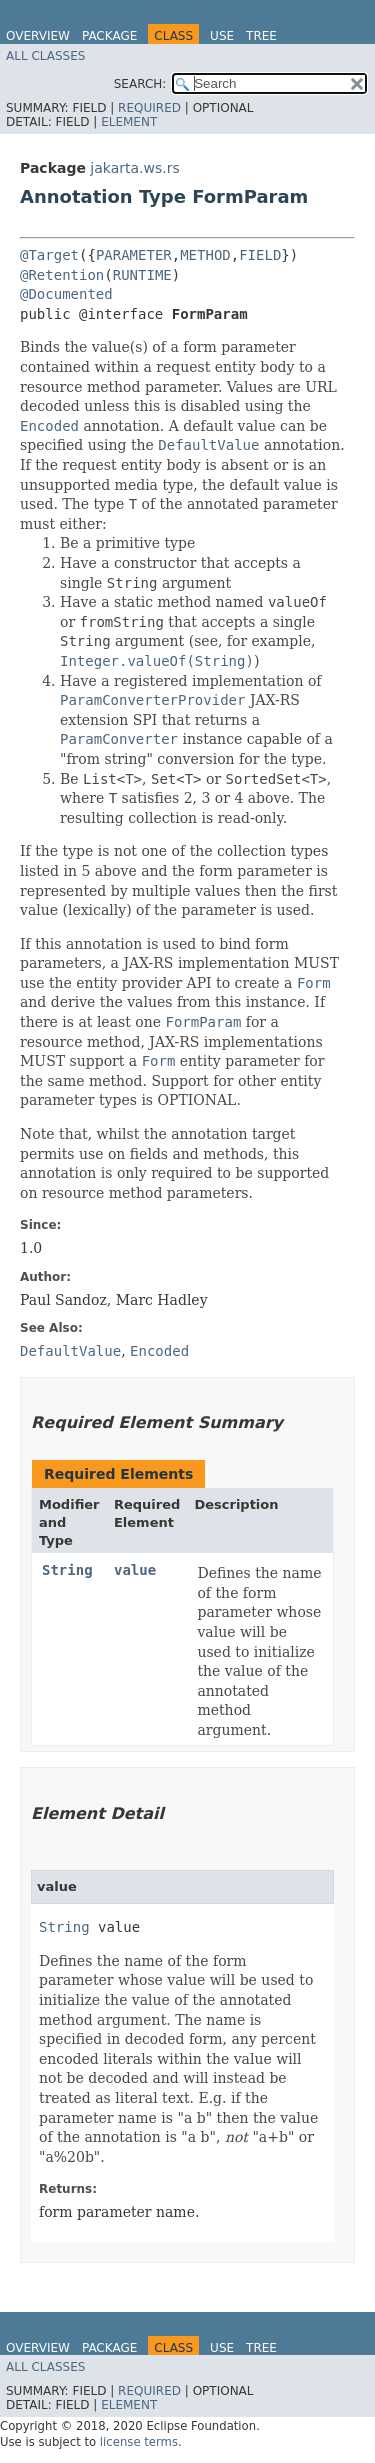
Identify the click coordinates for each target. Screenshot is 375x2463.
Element (129, 122)
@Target (49, 255)
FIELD (260, 255)
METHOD (205, 255)
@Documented (66, 294)
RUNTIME (142, 275)
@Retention (62, 275)
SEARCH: (140, 84)
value (135, 1570)
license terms (139, 2442)
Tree (261, 36)
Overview (38, 36)
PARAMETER (134, 255)
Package (109, 36)
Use (222, 36)
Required (149, 108)
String (67, 1570)
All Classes (45, 56)
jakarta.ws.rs (134, 168)
